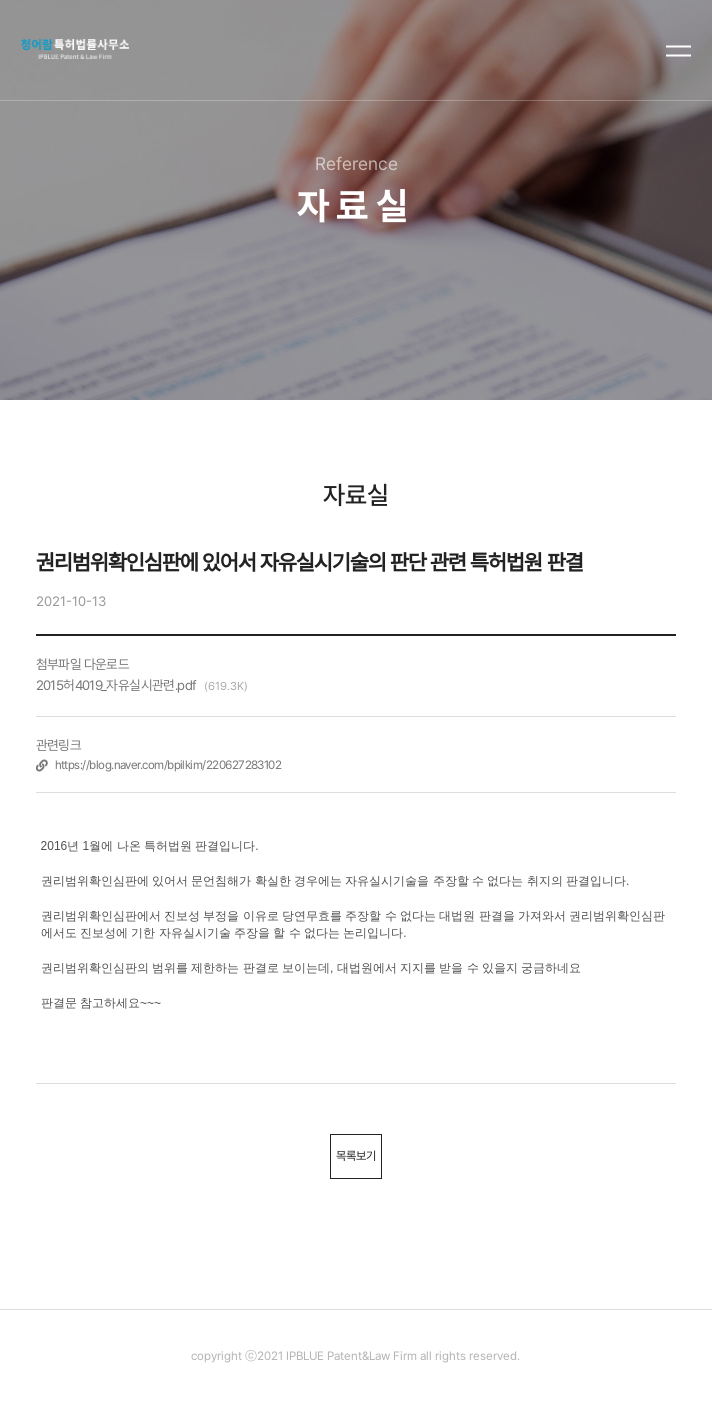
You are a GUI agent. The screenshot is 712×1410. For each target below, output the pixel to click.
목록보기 (356, 1156)
